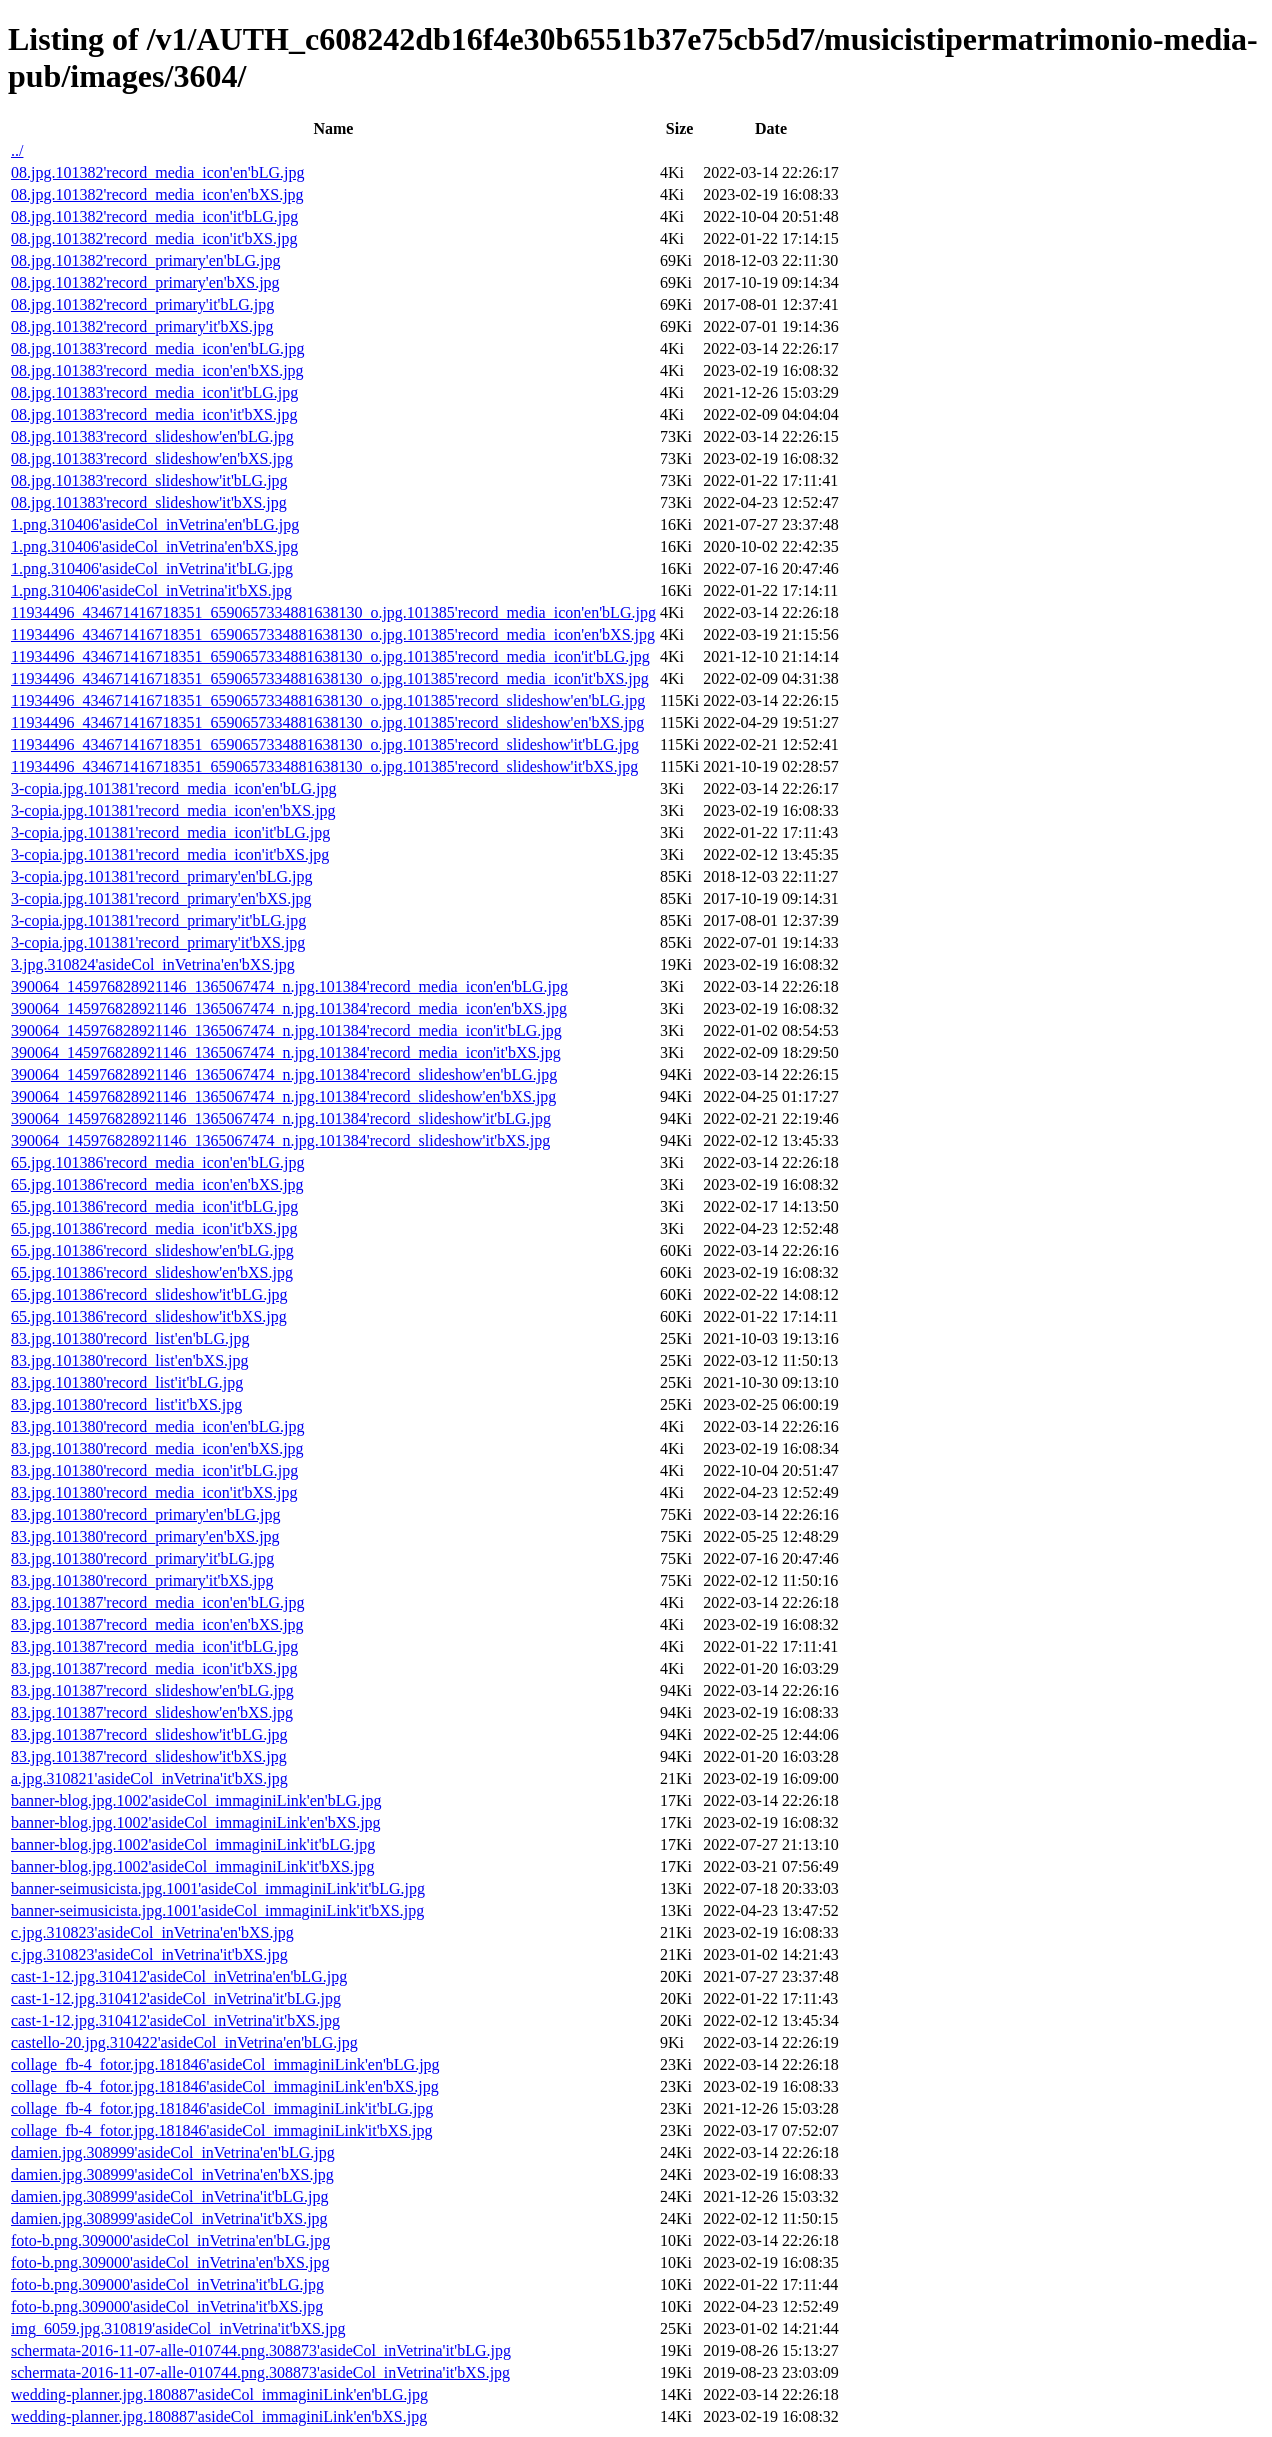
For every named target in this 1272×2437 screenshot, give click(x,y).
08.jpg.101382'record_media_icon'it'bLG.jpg (154, 216)
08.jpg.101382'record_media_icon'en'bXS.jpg (157, 194)
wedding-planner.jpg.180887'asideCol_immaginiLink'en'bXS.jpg (219, 2416)
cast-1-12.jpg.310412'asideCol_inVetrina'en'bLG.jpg (179, 1976)
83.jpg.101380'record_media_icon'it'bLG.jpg (154, 1470)
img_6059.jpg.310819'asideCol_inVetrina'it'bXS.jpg (178, 2328)
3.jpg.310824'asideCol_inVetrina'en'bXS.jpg (153, 964)
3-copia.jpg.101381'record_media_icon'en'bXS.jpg (173, 810)
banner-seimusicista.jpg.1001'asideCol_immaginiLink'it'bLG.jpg (218, 1888)
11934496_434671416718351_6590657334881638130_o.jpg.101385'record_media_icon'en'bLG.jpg (333, 612)
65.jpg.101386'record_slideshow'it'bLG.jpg (149, 1294)
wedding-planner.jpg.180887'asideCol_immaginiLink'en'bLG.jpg (219, 2394)
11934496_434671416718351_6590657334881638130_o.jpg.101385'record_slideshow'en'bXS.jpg (327, 722)
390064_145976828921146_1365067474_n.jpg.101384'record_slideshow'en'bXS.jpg (283, 1096)
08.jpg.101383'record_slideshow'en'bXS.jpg (152, 458)
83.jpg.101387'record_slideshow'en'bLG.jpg (152, 1690)
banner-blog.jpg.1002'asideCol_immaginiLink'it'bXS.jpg (192, 1866)
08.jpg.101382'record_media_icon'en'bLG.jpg (157, 172)
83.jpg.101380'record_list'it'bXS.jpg (126, 1404)
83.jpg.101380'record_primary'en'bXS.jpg (145, 1536)
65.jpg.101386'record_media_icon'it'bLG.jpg (154, 1206)
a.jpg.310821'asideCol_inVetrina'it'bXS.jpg (149, 1778)
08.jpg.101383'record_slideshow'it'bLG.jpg (149, 480)
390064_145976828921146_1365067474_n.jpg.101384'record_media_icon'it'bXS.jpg (286, 1052)
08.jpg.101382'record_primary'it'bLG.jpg (142, 304)
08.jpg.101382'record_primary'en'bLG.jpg (145, 260)
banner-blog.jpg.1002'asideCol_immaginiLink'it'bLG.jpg (193, 1844)
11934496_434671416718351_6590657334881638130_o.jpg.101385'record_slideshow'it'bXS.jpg (324, 766)
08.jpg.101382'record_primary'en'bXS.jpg (145, 282)
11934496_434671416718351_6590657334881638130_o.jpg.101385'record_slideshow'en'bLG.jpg (328, 700)
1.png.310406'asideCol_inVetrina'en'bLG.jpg (155, 524)
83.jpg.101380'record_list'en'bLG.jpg (130, 1338)
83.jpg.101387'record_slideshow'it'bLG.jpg (149, 1734)
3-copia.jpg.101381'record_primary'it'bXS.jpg (158, 942)
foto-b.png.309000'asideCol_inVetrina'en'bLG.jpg (170, 2240)
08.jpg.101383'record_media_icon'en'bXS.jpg (157, 370)
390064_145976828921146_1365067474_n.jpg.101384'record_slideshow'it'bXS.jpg (280, 1140)
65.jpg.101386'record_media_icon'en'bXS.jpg (157, 1184)
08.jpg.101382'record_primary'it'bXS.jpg (142, 326)
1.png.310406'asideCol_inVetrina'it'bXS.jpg (151, 590)
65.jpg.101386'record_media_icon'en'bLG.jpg (157, 1162)
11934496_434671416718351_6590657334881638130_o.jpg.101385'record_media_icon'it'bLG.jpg (330, 656)
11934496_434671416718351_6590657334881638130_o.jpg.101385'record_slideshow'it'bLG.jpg (325, 744)
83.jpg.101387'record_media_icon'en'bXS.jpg (157, 1624)
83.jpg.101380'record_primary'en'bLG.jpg (145, 1514)
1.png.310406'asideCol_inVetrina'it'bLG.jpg (152, 568)
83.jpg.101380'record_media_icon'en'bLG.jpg (157, 1426)
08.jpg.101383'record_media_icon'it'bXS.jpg (154, 414)
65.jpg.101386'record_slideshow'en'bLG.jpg (152, 1250)
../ (17, 150)
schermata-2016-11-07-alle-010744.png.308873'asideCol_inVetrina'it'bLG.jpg (261, 2350)
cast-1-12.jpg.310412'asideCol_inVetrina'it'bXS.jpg (175, 2020)
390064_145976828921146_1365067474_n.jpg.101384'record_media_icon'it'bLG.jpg (286, 1030)
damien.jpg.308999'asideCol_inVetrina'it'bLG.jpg (170, 2196)
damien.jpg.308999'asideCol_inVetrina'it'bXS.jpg (169, 2218)
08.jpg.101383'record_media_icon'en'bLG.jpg (157, 348)
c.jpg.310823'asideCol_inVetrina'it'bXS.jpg (149, 1954)
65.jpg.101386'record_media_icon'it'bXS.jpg (154, 1228)
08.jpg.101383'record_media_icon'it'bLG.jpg (154, 392)
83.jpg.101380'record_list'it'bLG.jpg (127, 1382)
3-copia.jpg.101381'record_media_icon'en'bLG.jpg (173, 788)
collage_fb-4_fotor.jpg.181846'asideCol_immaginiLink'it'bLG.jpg (222, 2108)
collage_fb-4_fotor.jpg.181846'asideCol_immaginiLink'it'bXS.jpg (222, 2130)
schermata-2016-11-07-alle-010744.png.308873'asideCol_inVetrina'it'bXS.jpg (260, 2372)
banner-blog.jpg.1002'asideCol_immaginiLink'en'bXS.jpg (196, 1822)
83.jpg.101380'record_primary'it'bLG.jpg (142, 1558)
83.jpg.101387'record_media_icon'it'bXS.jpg (154, 1668)
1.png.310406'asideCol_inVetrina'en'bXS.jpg (154, 546)
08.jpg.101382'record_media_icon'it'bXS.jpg (154, 238)
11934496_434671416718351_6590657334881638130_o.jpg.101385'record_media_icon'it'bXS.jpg (330, 678)
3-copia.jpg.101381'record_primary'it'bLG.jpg (158, 920)
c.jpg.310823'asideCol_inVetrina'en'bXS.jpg (152, 1932)
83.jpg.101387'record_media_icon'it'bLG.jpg (154, 1646)
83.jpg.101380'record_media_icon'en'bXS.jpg (157, 1448)
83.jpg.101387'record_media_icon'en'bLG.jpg (157, 1602)
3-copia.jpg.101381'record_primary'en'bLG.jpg (161, 876)
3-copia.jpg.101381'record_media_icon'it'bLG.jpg (170, 832)
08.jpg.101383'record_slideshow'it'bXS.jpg (149, 502)
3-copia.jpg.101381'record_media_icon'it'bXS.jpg (170, 854)
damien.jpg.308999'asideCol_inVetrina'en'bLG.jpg (173, 2152)
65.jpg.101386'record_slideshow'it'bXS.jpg (149, 1316)
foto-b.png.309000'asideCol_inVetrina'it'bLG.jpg (167, 2284)
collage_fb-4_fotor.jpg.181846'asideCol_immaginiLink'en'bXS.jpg (225, 2086)
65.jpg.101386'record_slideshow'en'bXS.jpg (152, 1272)
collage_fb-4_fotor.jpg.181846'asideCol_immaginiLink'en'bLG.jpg (225, 2064)
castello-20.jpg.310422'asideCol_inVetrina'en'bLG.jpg (184, 2042)
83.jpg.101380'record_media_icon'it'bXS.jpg (154, 1492)
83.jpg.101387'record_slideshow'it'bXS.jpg (149, 1756)
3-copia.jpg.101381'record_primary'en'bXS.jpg (161, 898)
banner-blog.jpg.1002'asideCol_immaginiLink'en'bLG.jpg (196, 1800)
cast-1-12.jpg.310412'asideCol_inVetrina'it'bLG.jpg (176, 1998)
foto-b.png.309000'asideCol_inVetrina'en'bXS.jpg (170, 2262)
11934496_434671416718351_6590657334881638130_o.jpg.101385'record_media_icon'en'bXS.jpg (333, 634)
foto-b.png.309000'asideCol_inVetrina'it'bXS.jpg (167, 2306)
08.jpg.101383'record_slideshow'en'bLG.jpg (152, 436)
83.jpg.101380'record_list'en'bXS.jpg (130, 1360)
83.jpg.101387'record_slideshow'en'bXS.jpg (152, 1712)
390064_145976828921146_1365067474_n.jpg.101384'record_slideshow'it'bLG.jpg (281, 1118)
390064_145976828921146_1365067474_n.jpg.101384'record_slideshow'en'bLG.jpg (284, 1074)
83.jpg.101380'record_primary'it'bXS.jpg (142, 1580)
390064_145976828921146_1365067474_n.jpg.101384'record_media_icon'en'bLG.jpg (289, 986)
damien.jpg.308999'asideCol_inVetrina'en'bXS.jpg (172, 2174)
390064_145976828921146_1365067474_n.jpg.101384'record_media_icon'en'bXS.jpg (289, 1008)
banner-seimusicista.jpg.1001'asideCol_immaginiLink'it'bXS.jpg (217, 1910)
